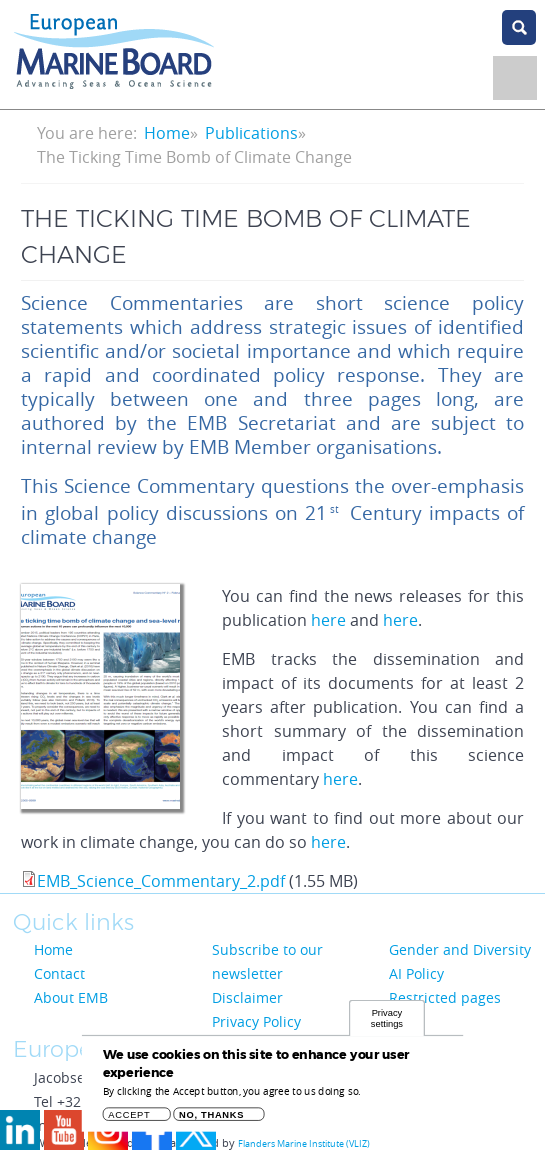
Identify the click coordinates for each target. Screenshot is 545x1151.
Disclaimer (247, 997)
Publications (251, 133)
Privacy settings (387, 1023)
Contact (59, 973)
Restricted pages (445, 997)
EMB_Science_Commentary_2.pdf (161, 881)
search (519, 27)
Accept (129, 1120)
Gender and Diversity (460, 949)
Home (167, 133)
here (328, 620)
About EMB (71, 997)
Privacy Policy (256, 1021)
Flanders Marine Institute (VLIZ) (304, 1144)
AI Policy (416, 973)
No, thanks (211, 1120)
